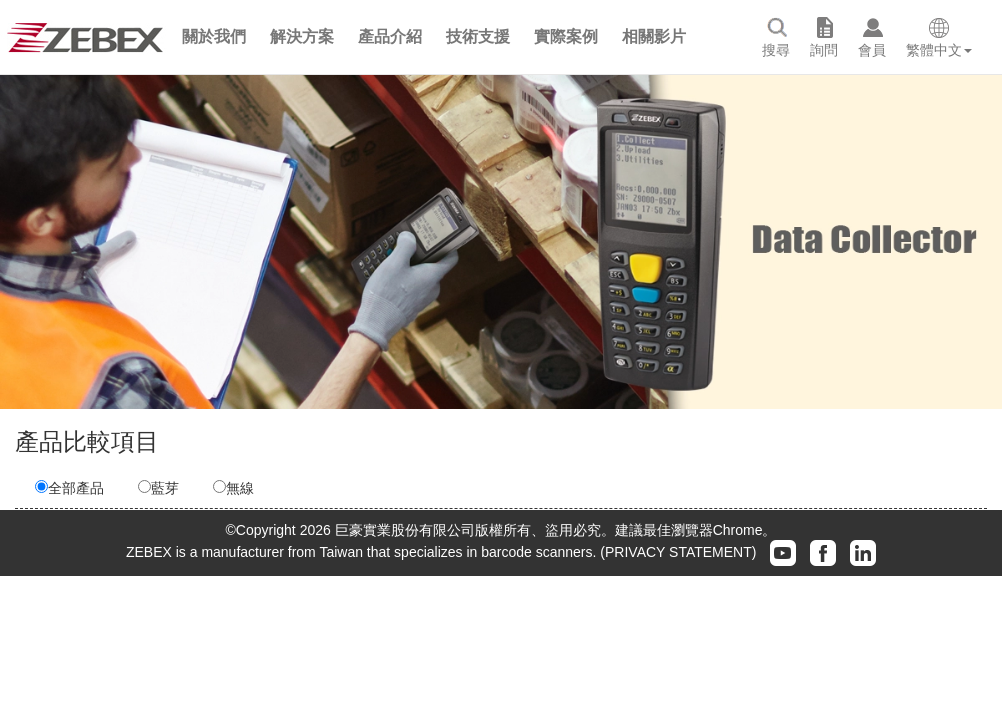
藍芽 (158, 488)
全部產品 (69, 488)
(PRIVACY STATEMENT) (678, 551)
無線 (233, 488)
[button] (214, 37)
